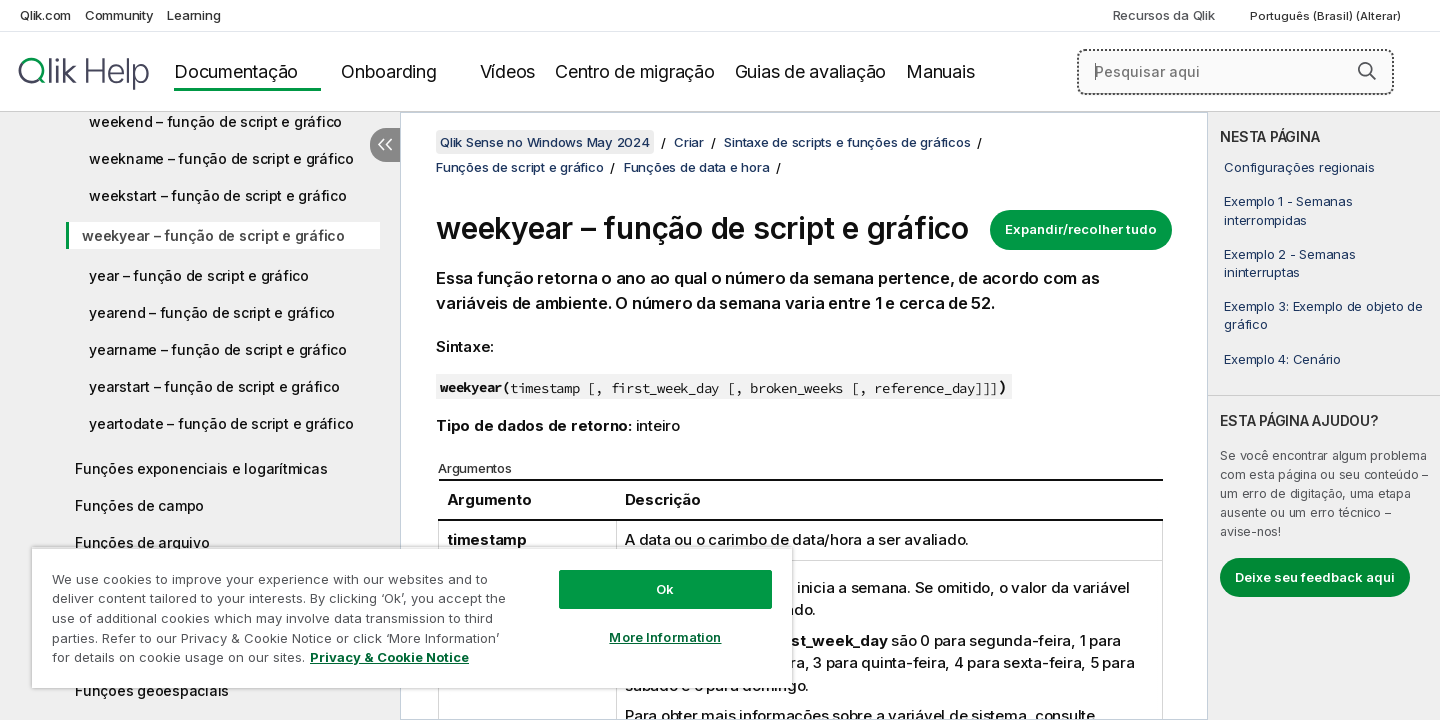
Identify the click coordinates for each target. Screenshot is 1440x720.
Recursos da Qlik (1164, 15)
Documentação (236, 71)
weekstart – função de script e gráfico (218, 195)
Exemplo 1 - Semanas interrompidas (1288, 210)
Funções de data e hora (697, 167)
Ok (665, 589)
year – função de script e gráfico (199, 275)
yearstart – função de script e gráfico (214, 386)
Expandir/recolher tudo (1081, 229)
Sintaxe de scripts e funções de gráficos (847, 142)
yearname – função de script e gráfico (218, 349)
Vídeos (508, 71)
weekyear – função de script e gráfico (213, 235)
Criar (689, 142)
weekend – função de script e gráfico (215, 121)
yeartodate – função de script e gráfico (221, 423)
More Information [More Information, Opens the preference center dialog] (665, 637)
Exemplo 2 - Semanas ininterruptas (1289, 263)
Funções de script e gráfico (519, 167)
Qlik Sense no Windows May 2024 (545, 142)
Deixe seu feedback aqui (1315, 577)
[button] (1367, 71)
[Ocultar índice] (385, 145)
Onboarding (389, 71)
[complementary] (1324, 416)
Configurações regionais (1299, 167)
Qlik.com (45, 15)
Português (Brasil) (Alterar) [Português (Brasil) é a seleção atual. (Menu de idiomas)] (1327, 16)
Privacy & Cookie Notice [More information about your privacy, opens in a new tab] (389, 657)
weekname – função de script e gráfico (221, 158)
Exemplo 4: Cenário (1282, 359)
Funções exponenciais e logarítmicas (201, 468)
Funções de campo (139, 505)
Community (119, 15)
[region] (412, 617)
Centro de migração (635, 71)
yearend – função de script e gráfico (212, 312)
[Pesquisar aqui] (1235, 72)
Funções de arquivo (142, 542)
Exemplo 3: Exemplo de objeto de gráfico (1323, 315)
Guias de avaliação (811, 71)
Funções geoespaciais (152, 690)
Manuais (940, 71)
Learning (193, 15)
